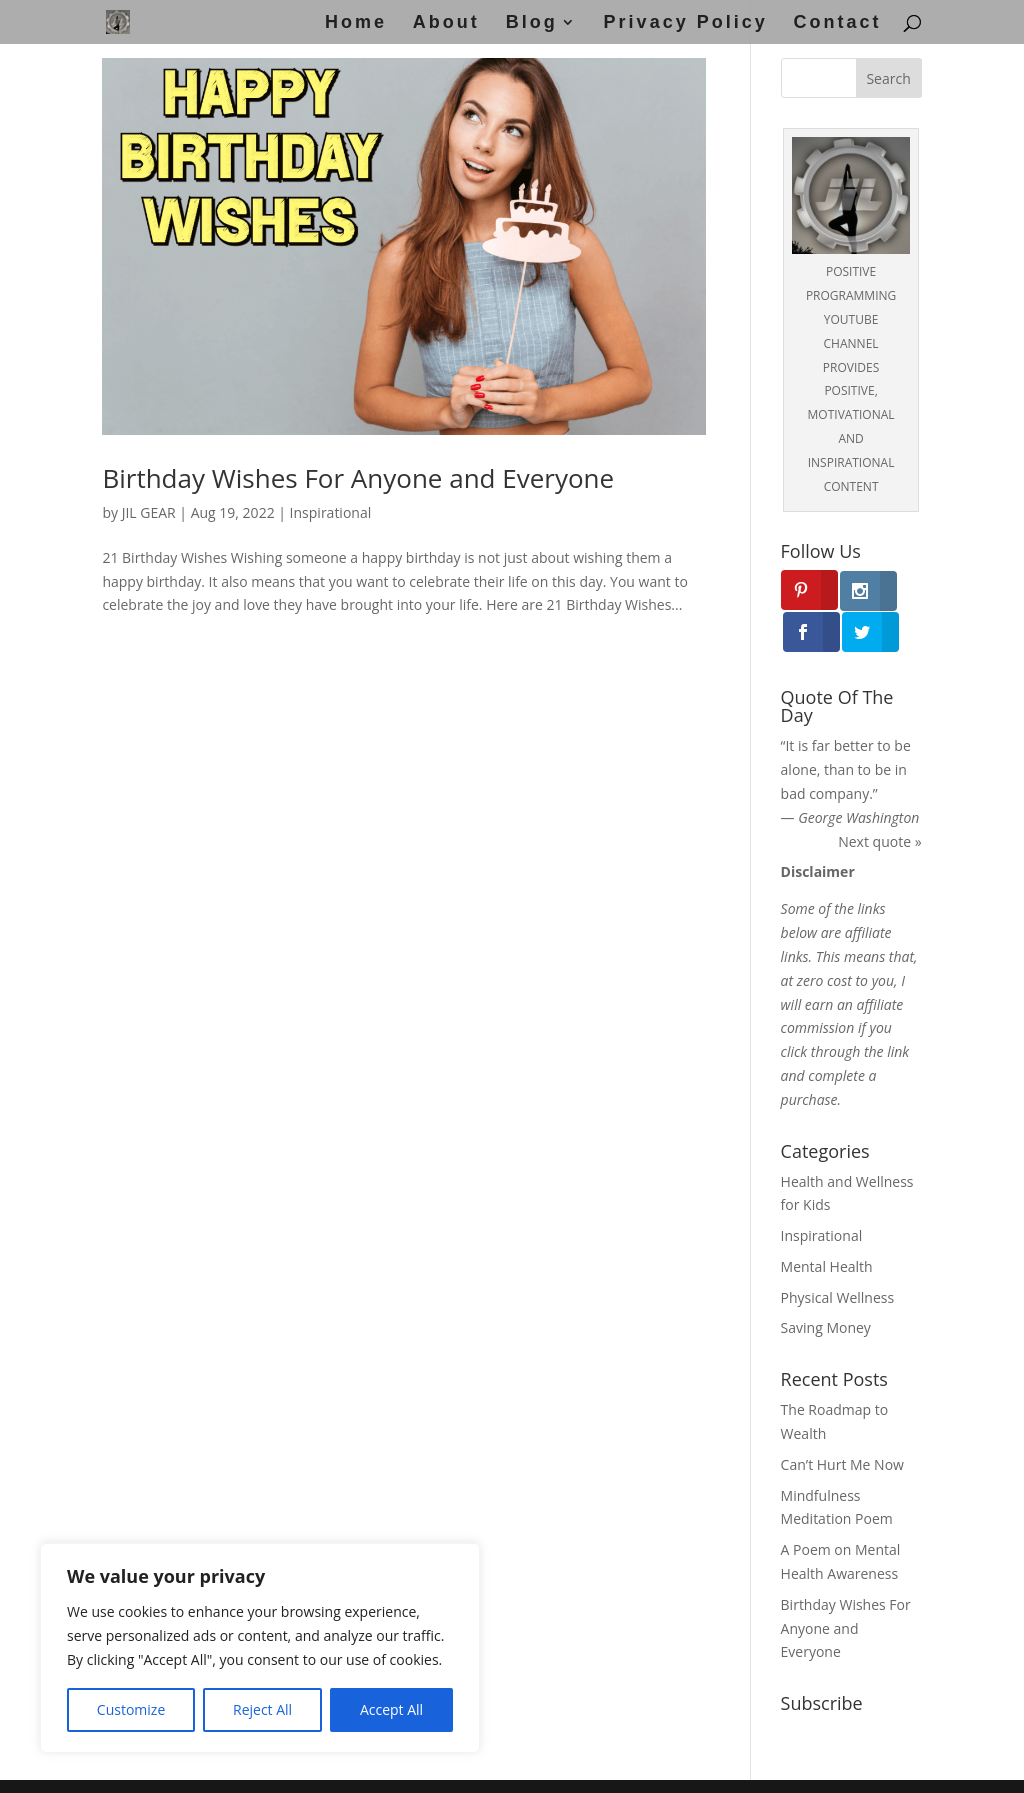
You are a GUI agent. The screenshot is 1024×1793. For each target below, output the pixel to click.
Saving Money (826, 1286)
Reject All (262, 1709)
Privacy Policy (686, 23)
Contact (838, 23)
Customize (131, 1709)
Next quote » (879, 799)
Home (356, 23)
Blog (532, 23)
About (446, 23)
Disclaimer (478, 1765)
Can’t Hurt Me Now (842, 1423)
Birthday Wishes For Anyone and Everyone (358, 478)
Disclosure (679, 1765)
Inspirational (331, 512)
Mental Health (827, 1225)
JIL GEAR (149, 512)
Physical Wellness (838, 1255)
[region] (260, 1648)
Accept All (391, 1709)
